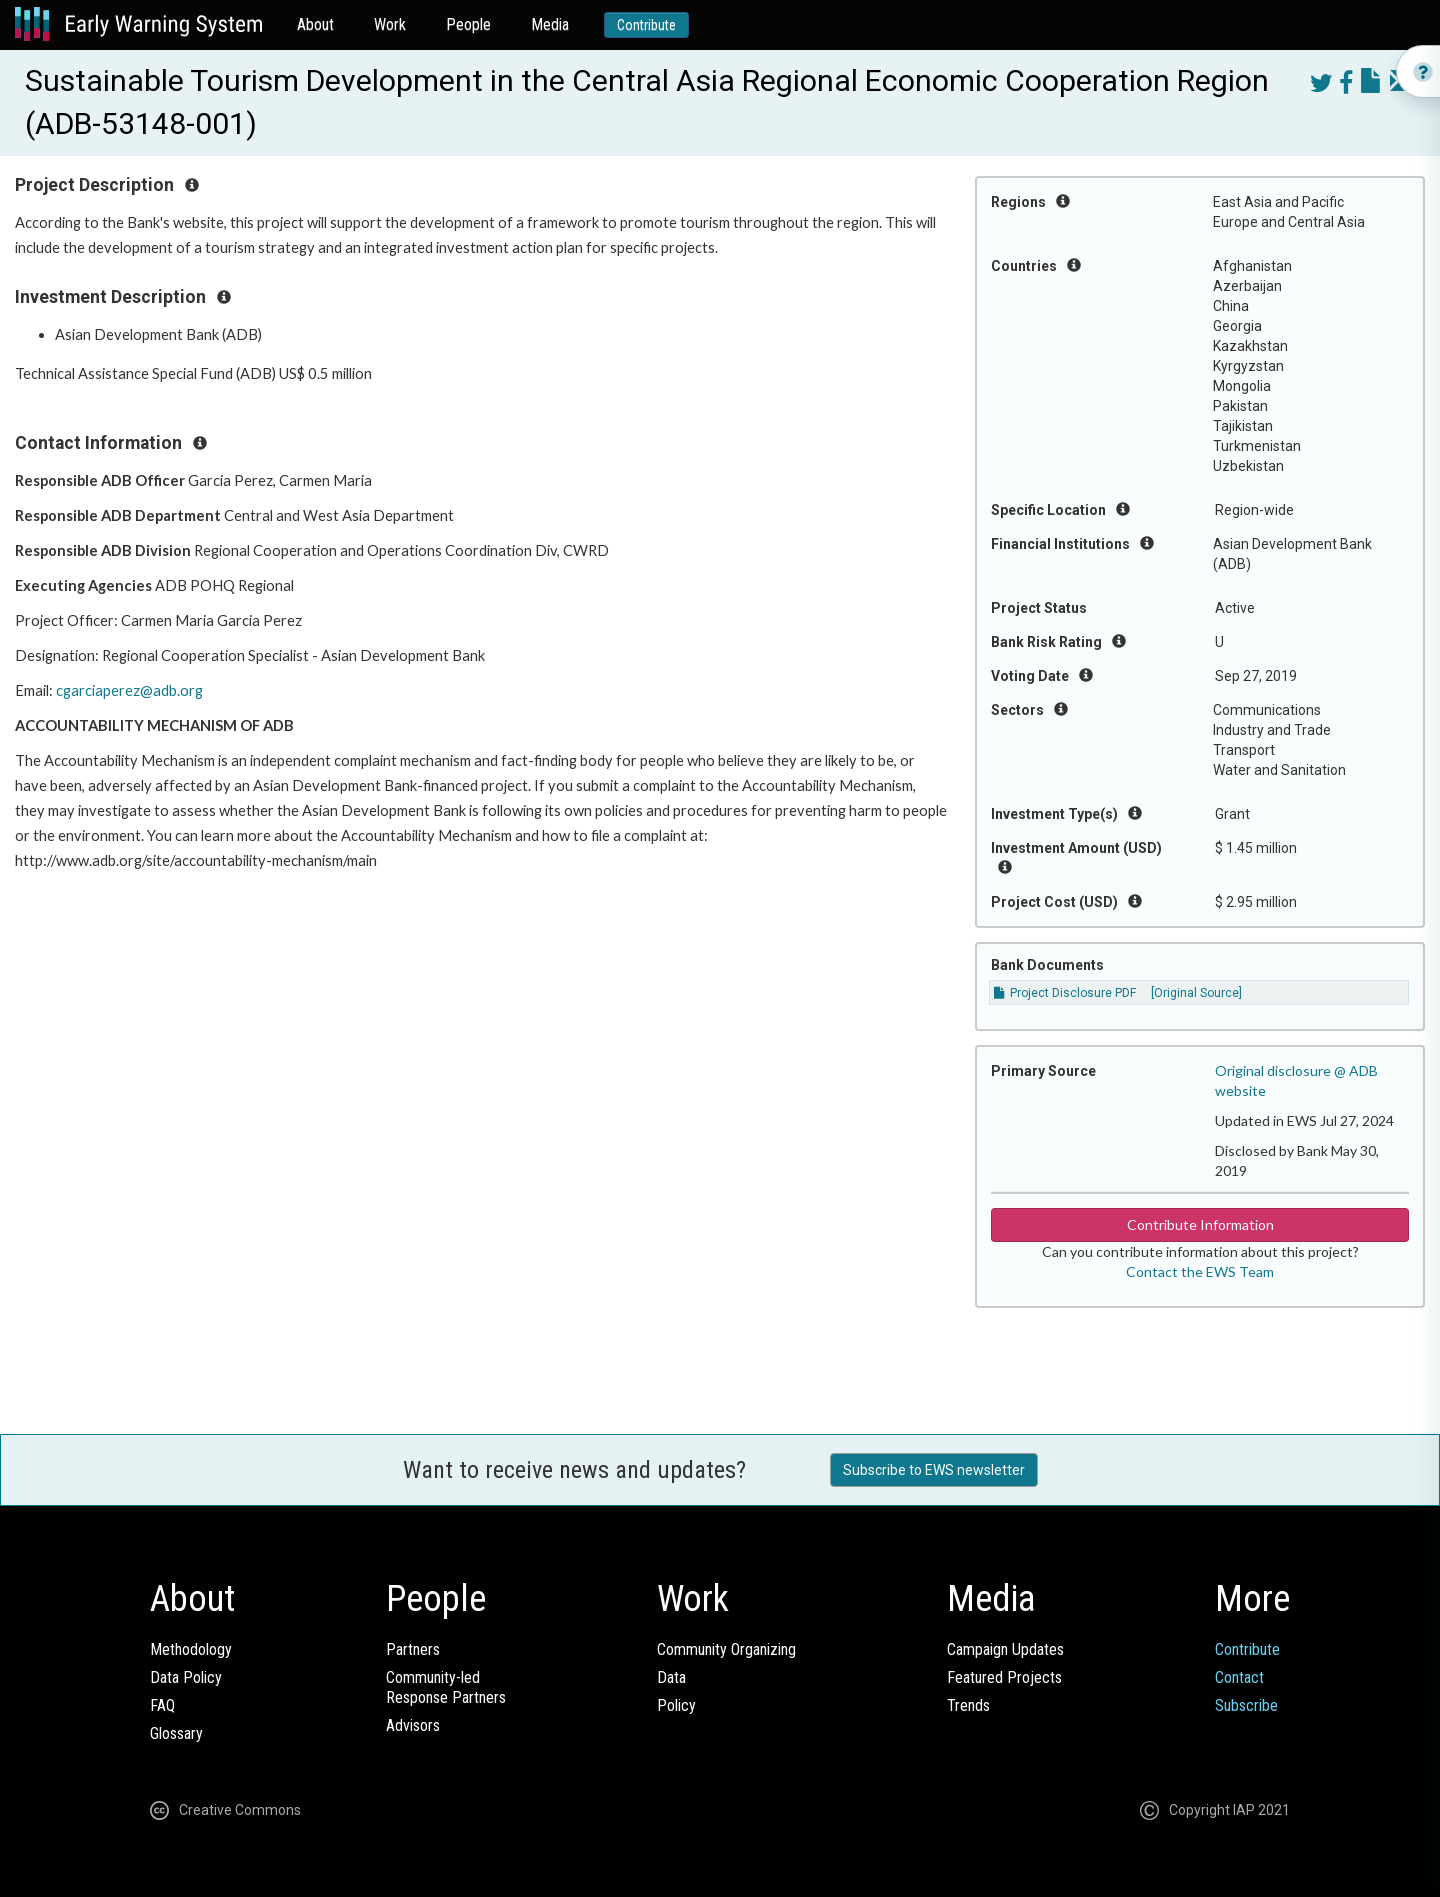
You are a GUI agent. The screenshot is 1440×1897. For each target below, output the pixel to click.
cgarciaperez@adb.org (129, 690)
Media (550, 24)
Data (671, 1677)
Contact (1239, 1677)
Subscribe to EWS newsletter (934, 1470)
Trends (968, 1705)
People (468, 24)
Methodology (191, 1649)
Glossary (176, 1733)
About (315, 24)
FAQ (162, 1705)
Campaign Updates (1005, 1649)
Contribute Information (1200, 1224)
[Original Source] (1196, 993)
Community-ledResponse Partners (446, 1687)
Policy (676, 1705)
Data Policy (186, 1677)
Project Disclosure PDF (1065, 993)
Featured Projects (1004, 1677)
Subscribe (1246, 1705)
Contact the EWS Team (1200, 1271)
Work (390, 24)
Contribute (646, 25)
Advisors (413, 1725)
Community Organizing (726, 1649)
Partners (413, 1649)
